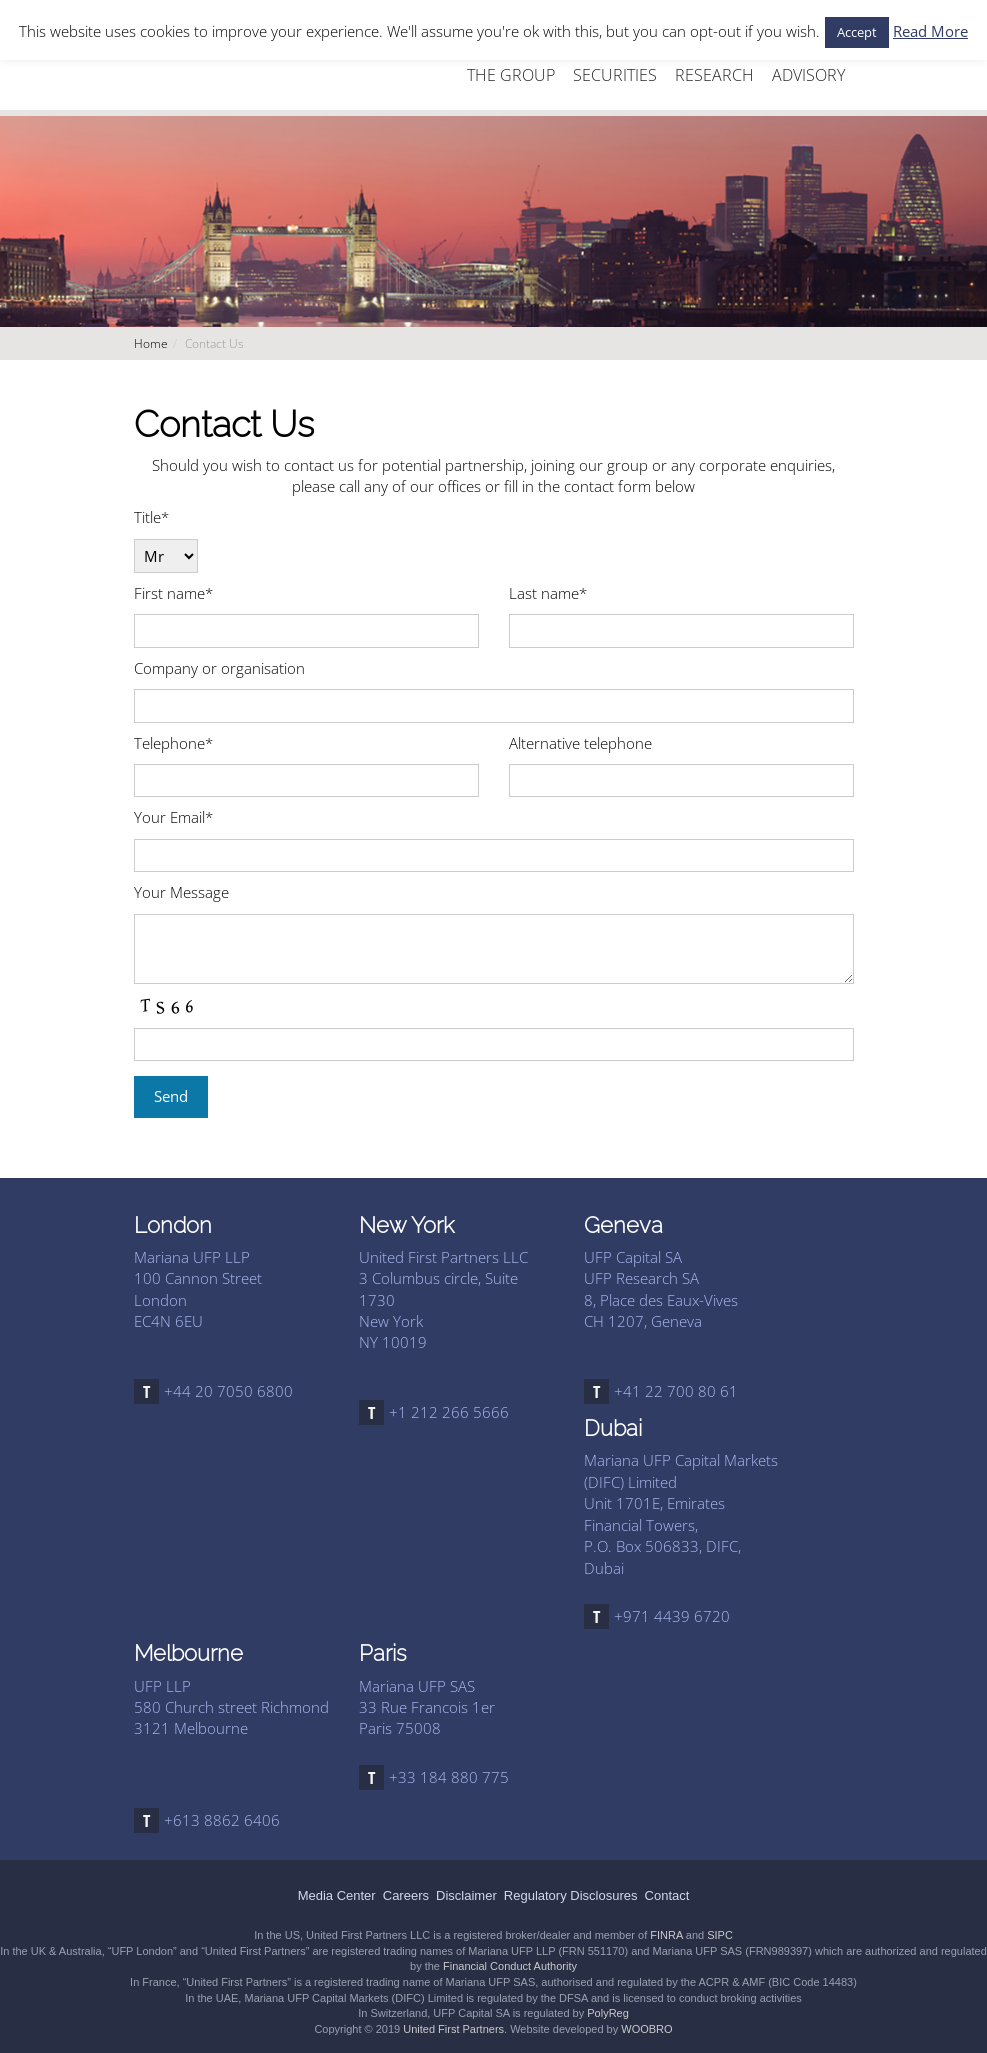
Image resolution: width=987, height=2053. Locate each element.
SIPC (720, 1935)
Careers (406, 1895)
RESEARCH (714, 75)
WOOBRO (646, 2029)
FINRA (666, 1935)
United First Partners (453, 2029)
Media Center (337, 1895)
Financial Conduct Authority (510, 1966)
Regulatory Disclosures (571, 1895)
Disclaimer (466, 1895)
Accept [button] (857, 32)
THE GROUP (511, 75)
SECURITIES (615, 75)
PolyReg (608, 2013)
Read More (930, 31)
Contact (667, 1895)
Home (151, 343)
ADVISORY (808, 75)
